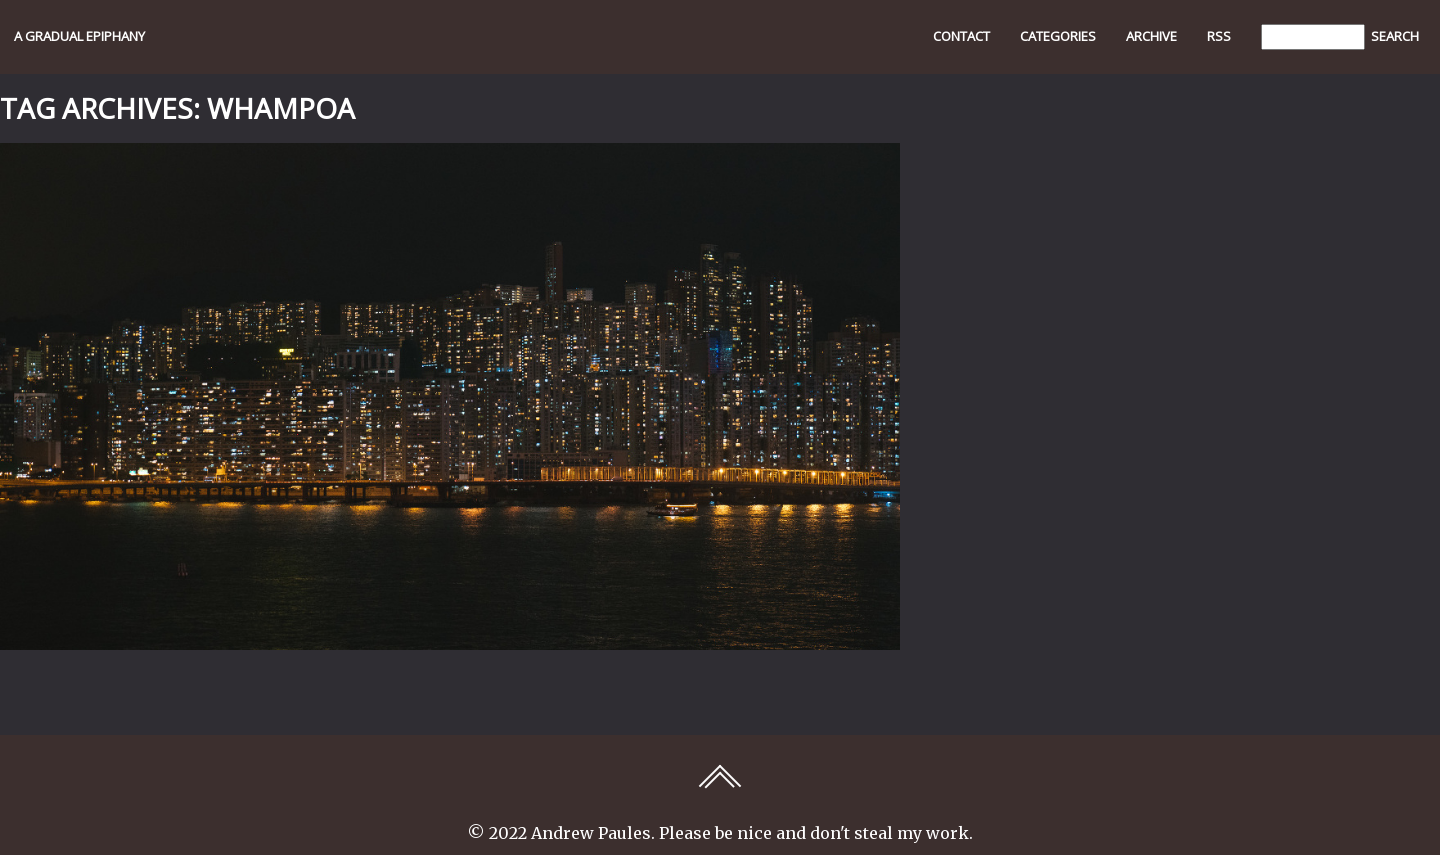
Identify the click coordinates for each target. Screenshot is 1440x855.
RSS (1219, 36)
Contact (961, 36)
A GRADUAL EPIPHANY (79, 36)
